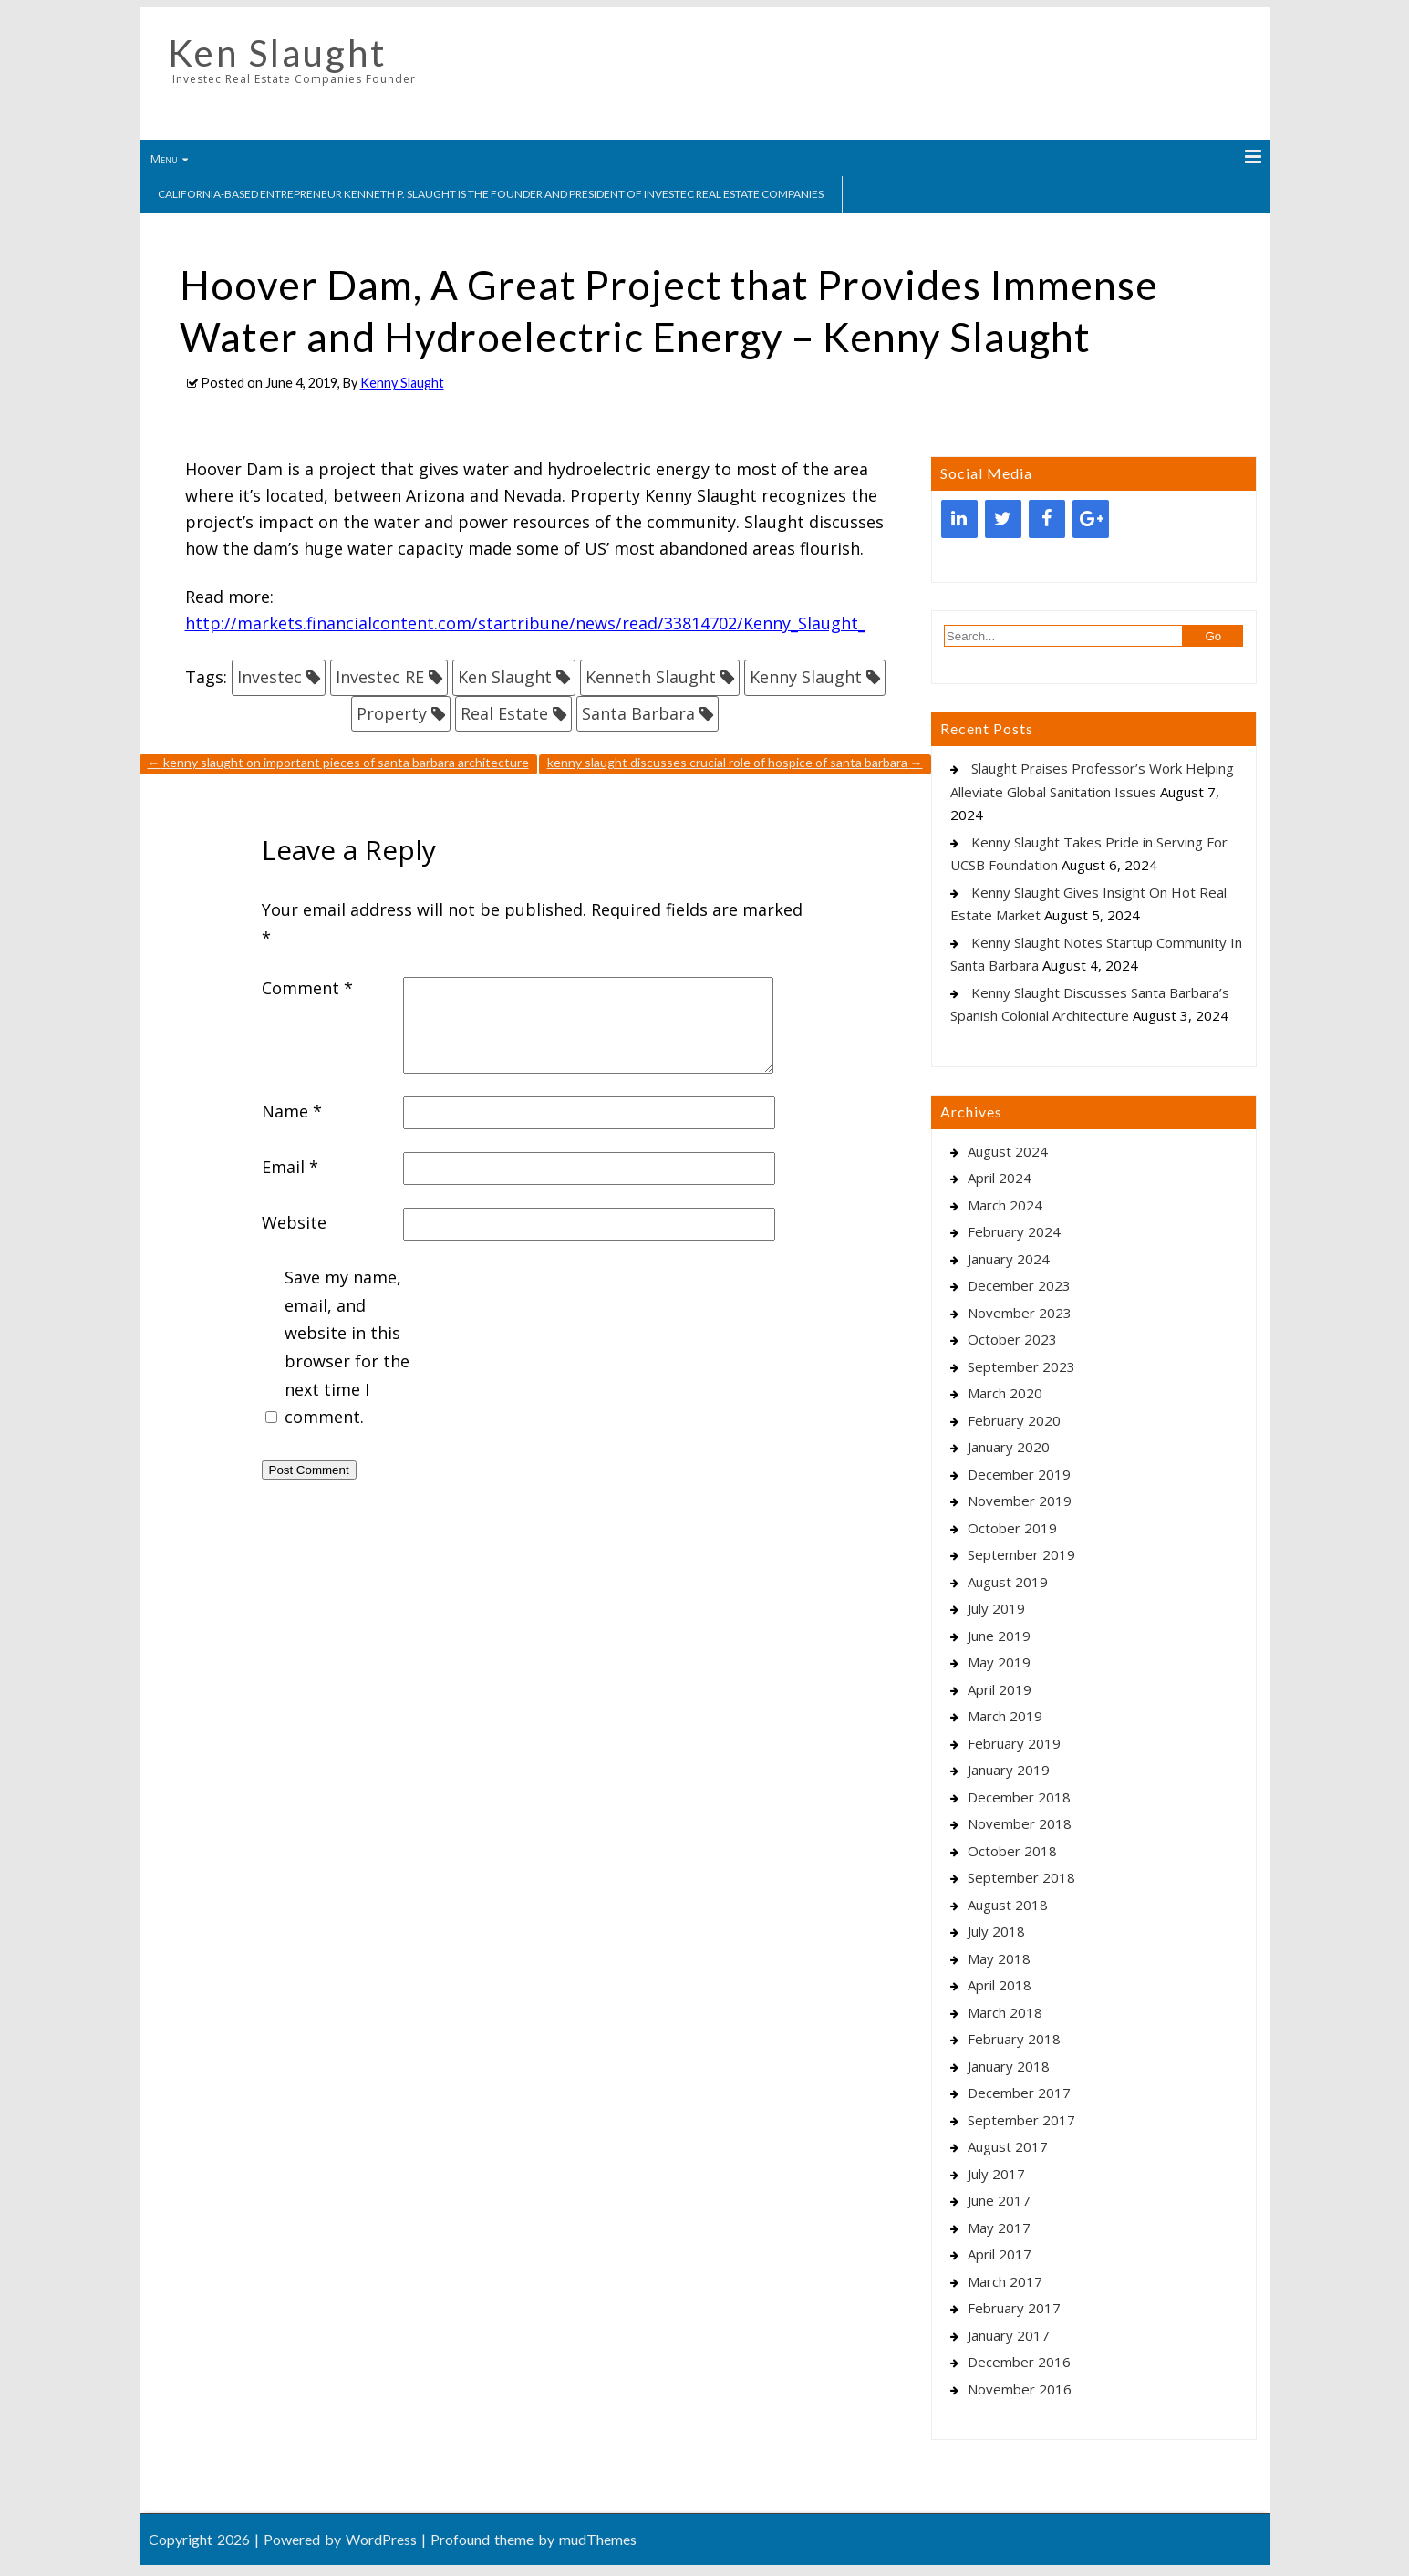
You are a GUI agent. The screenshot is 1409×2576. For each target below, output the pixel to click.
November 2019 (1020, 1500)
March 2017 (1005, 2281)
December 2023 (1019, 1285)
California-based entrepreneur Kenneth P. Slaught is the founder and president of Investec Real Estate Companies (491, 194)
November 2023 (1020, 1313)
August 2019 (1008, 1582)
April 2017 (999, 2254)
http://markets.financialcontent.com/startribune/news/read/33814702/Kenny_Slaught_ (525, 623)
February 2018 (1014, 2039)
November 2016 (1020, 2389)
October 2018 (1012, 1851)
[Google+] (1090, 519)
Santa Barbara (638, 713)
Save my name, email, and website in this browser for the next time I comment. (347, 1347)
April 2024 (999, 1178)
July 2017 (996, 2174)
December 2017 (1019, 2092)
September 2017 (1021, 2120)
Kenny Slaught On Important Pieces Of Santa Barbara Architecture (338, 762)
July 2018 (996, 1931)
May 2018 (999, 1958)
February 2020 (1014, 1420)
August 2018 (1008, 1905)
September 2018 (1021, 1877)
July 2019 (996, 1608)
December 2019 (1019, 1474)
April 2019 (999, 1689)
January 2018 (1009, 2066)
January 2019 (1009, 1770)
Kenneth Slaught (650, 677)
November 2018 (1020, 1823)
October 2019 (1012, 1528)
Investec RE (380, 677)
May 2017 (999, 2227)
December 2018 (1019, 1797)
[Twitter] (1003, 519)
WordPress (381, 2539)
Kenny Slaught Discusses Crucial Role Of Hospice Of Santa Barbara (735, 762)
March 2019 (1005, 1716)
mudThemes (598, 2539)
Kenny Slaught (402, 382)
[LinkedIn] (959, 519)
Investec (269, 677)
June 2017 (999, 2200)
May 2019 (999, 1662)
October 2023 (1012, 1339)
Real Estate (504, 713)
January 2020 (1009, 1447)
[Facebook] (1047, 519)
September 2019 (1021, 1554)
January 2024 (1009, 1259)
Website (294, 1222)
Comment (307, 988)
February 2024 (1014, 1231)
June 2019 (999, 1635)
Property (392, 713)
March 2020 (1005, 1393)
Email (290, 1167)
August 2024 (1008, 1151)
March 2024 (1005, 1205)
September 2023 (1021, 1366)
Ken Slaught (277, 53)
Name (292, 1111)
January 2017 (1009, 2335)
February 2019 (1014, 1743)
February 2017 (1014, 2308)
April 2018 (999, 1985)
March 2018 (1005, 2012)
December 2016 (1019, 2362)
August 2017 (1008, 2146)
